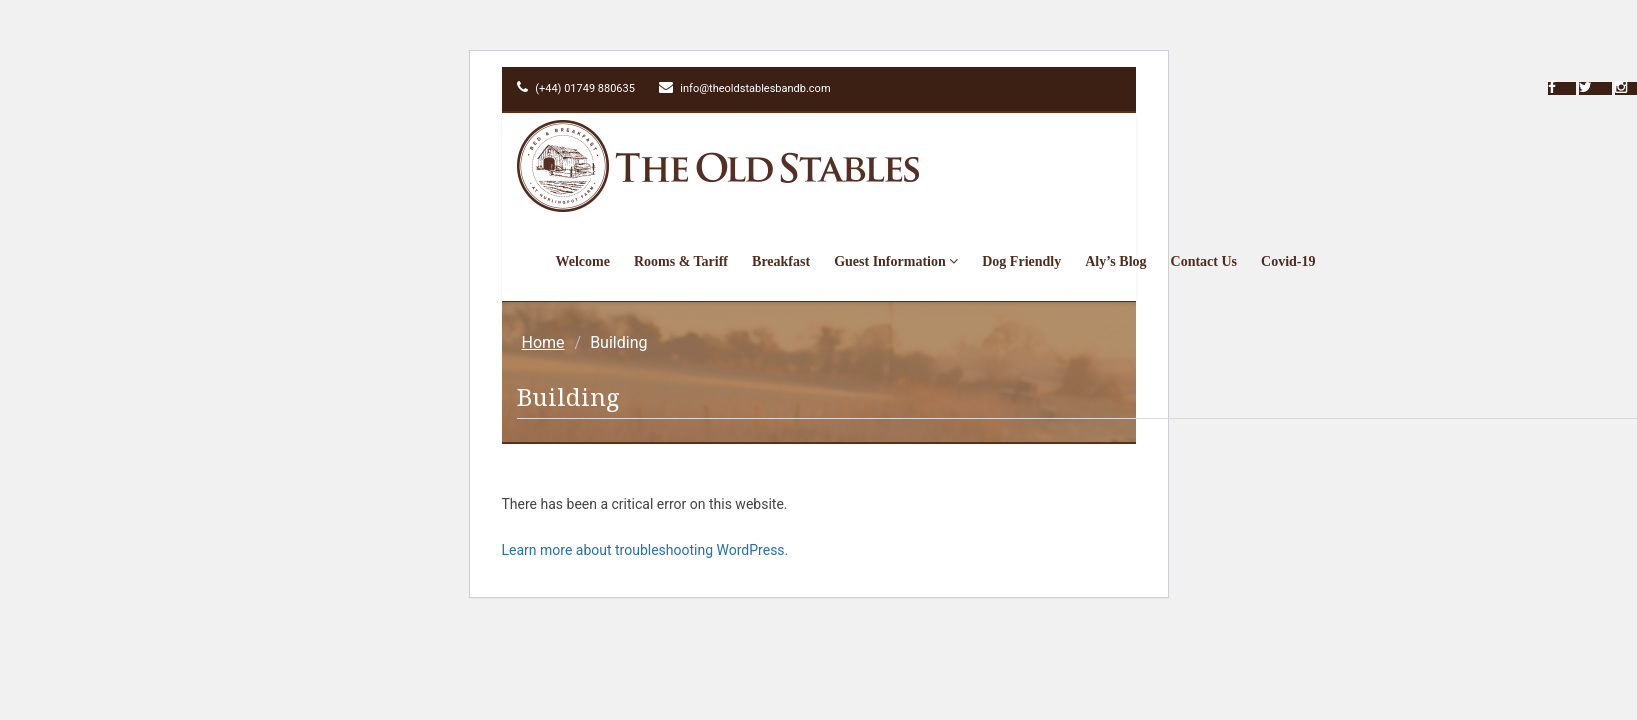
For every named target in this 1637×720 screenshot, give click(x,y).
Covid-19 (1288, 261)
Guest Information (896, 261)
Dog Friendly (1021, 261)
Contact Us (1204, 261)
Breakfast (781, 261)
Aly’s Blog (1115, 261)
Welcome (583, 261)
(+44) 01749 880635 (576, 88)
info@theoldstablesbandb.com (745, 88)
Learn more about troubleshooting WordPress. (645, 550)
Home (543, 342)
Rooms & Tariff (681, 261)
